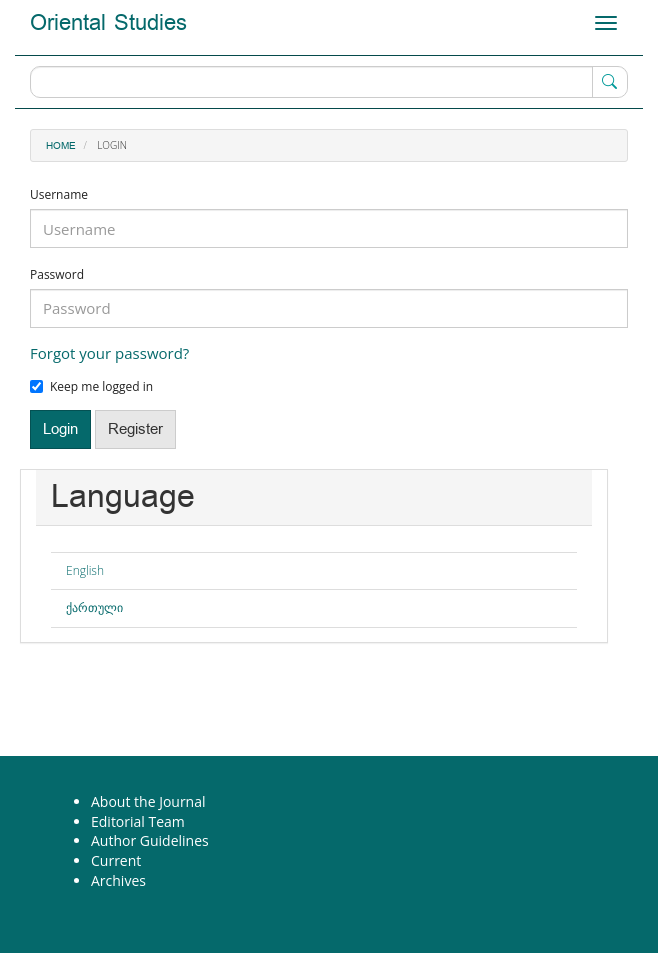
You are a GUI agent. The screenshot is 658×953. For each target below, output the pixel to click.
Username (59, 195)
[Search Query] (329, 82)
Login (60, 429)
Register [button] (135, 429)
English (85, 570)
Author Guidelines (150, 840)
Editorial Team (138, 821)
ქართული (94, 607)
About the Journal (148, 801)
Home (61, 146)
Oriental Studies (108, 23)
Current (116, 860)
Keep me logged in (91, 387)
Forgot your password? (109, 353)
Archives (118, 880)
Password (57, 275)
